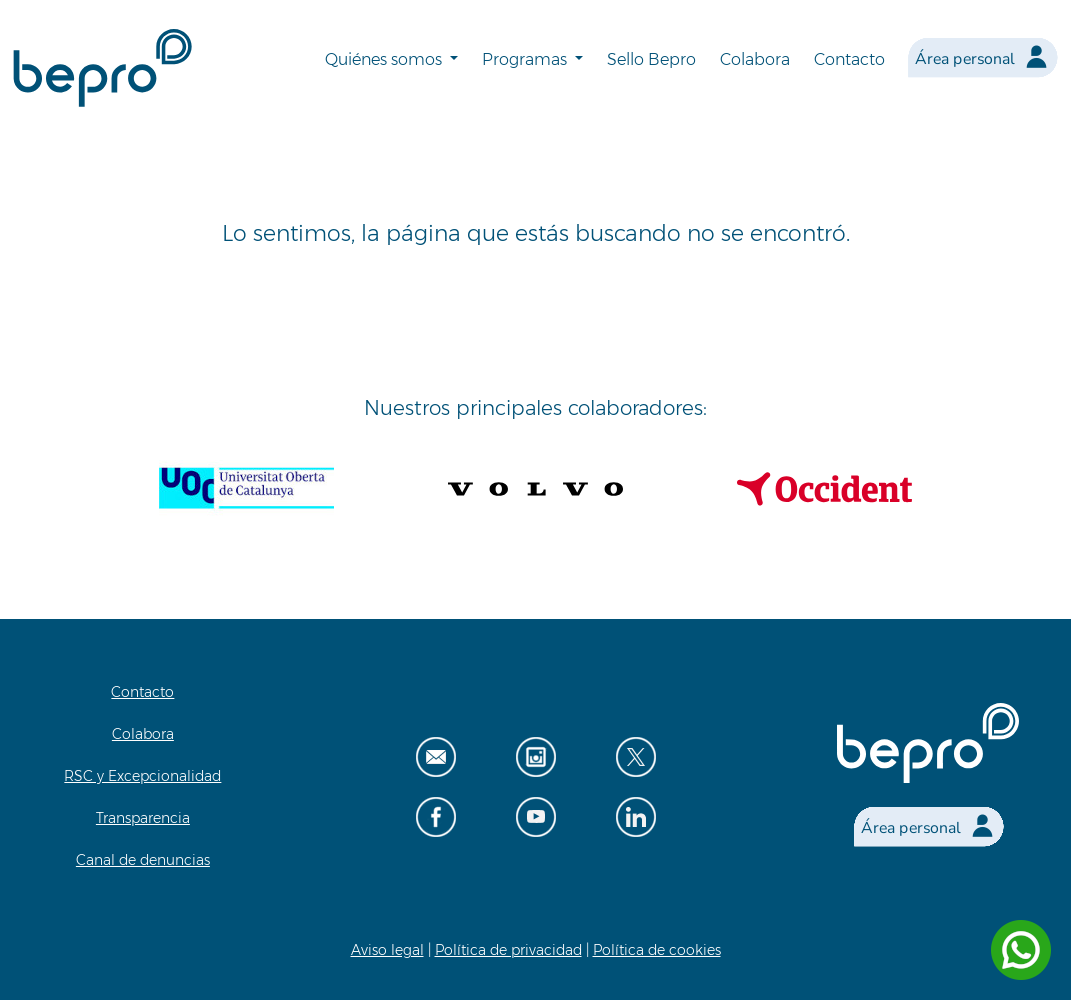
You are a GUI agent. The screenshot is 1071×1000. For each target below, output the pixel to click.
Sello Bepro (651, 59)
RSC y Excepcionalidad (142, 776)
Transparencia (143, 818)
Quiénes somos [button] (385, 59)
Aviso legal (387, 950)
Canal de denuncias (143, 860)
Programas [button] (526, 59)
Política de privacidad (508, 950)
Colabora (755, 59)
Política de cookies (657, 950)
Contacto (849, 59)
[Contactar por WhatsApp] (1021, 950)
